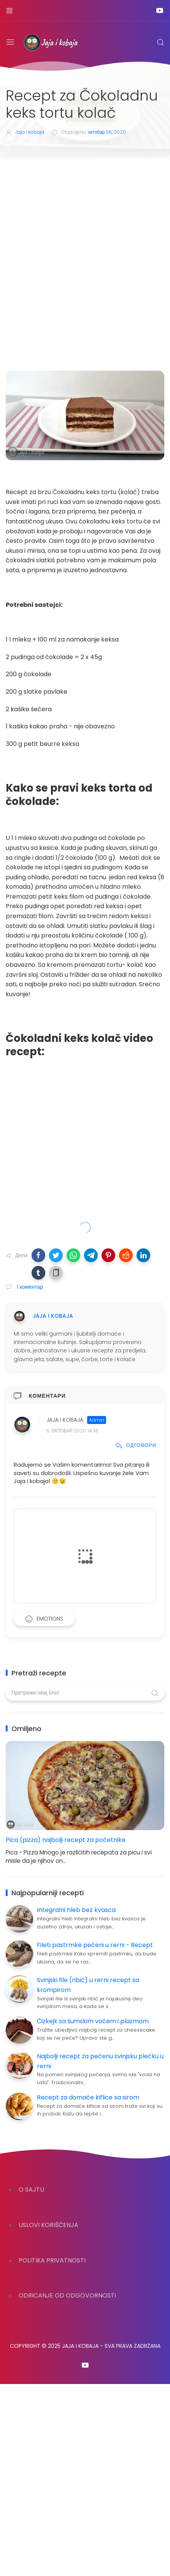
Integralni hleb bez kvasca (76, 1910)
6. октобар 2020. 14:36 (72, 1430)
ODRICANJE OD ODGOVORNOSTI (67, 2295)
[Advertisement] (85, 243)
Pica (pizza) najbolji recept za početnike (66, 1839)
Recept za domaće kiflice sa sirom (88, 2097)
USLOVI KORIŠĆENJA (48, 2225)
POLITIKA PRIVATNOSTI (52, 2260)
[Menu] (10, 42)
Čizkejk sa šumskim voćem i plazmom (93, 2021)
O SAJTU (31, 2189)
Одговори (135, 1445)
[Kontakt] (9, 10)
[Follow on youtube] (159, 10)
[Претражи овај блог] (85, 1693)
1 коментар (29, 1287)
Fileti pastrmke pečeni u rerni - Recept (95, 1945)
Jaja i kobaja (64, 1420)
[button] (38, 1255)
